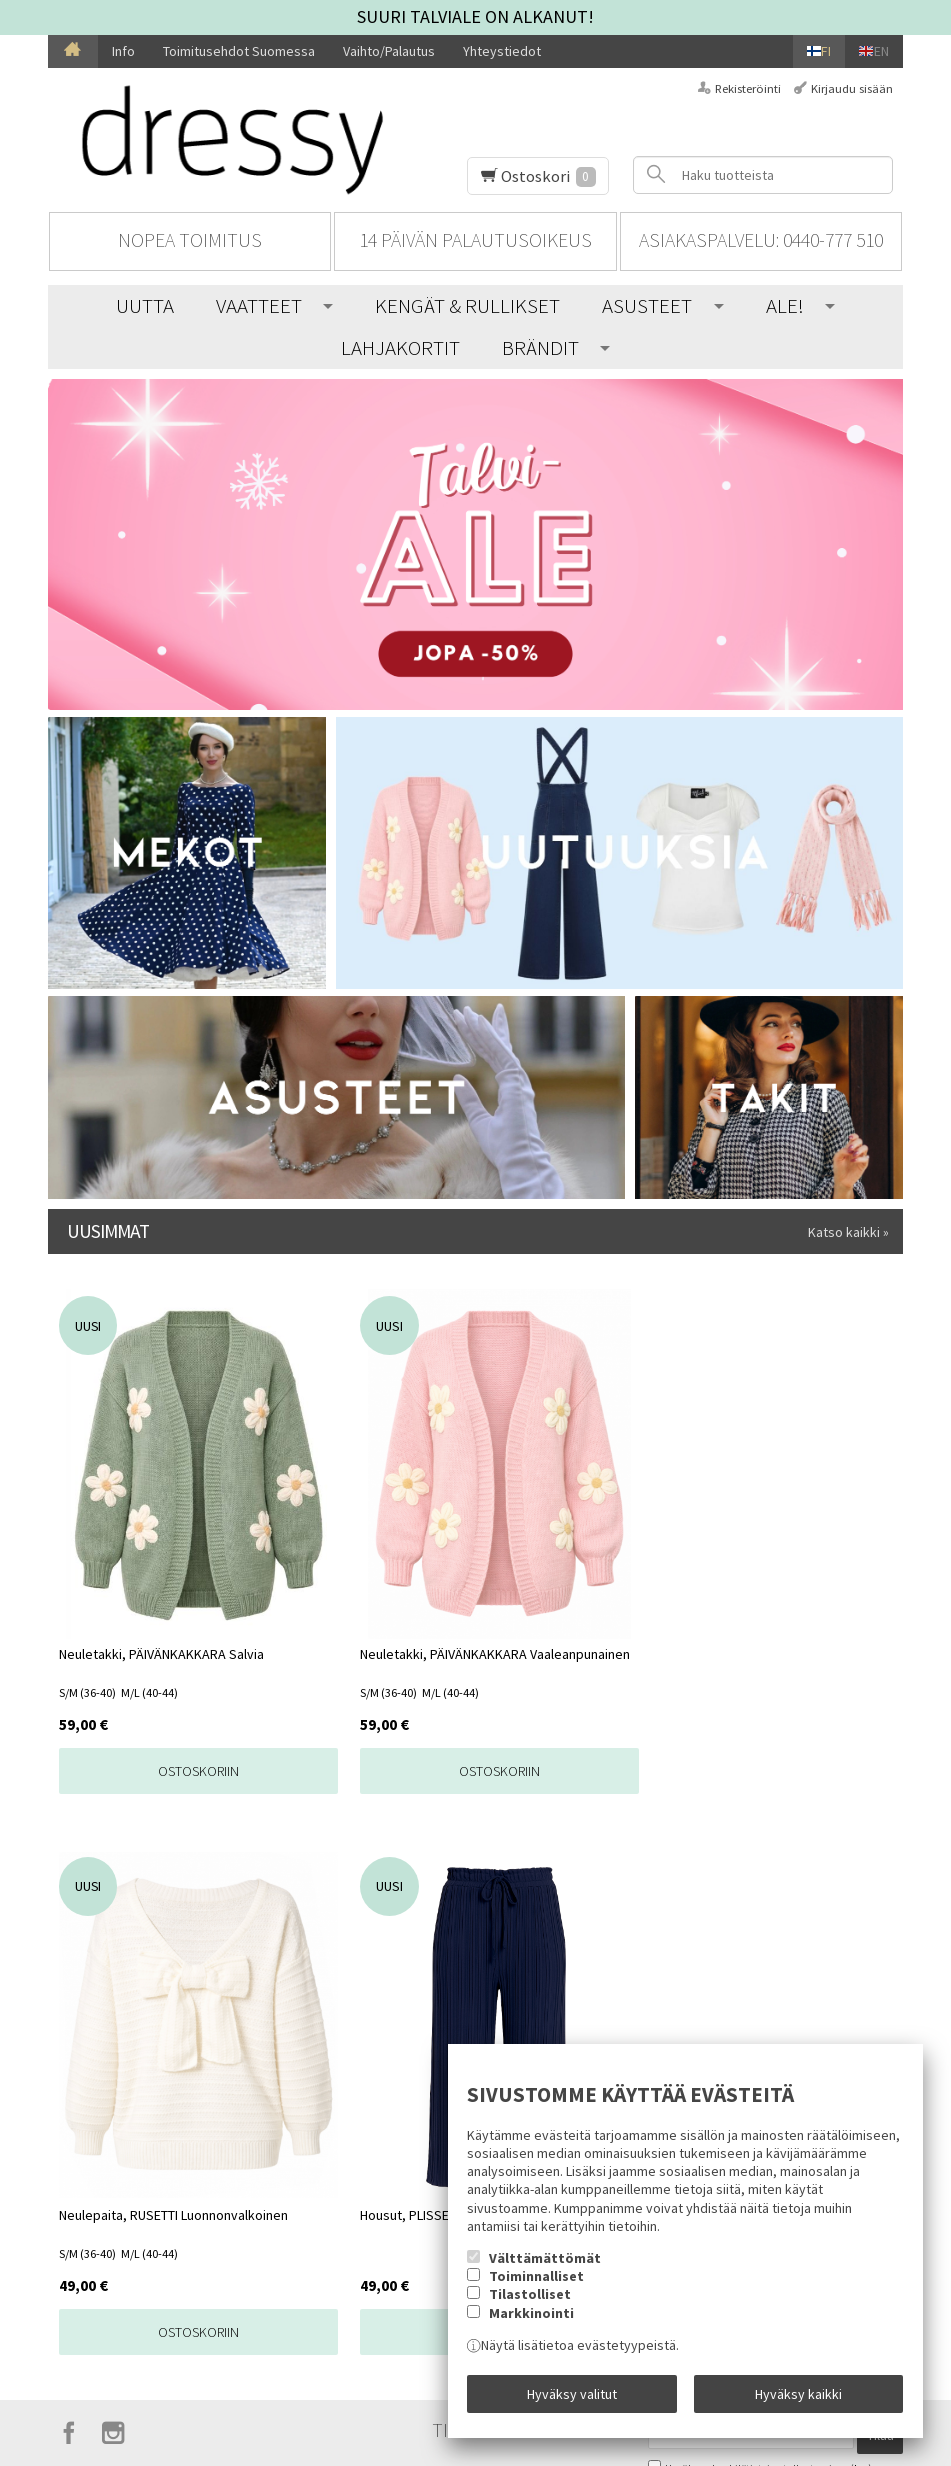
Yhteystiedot (502, 51)
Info (123, 51)
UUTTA (145, 305)
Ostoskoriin (154, 1771)
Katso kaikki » (848, 1232)
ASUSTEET (647, 305)
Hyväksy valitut (572, 2399)
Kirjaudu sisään (852, 88)
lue (861, 1897)
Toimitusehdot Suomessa (239, 51)
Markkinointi (531, 2324)
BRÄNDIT (540, 347)
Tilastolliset (530, 2306)
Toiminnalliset (536, 2287)
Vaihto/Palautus (389, 51)
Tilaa (880, 1869)
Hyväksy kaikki (798, 2399)
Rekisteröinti (748, 88)
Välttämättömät (545, 2269)
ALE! (785, 305)
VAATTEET (259, 305)
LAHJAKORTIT (400, 347)
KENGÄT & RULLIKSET (467, 305)
